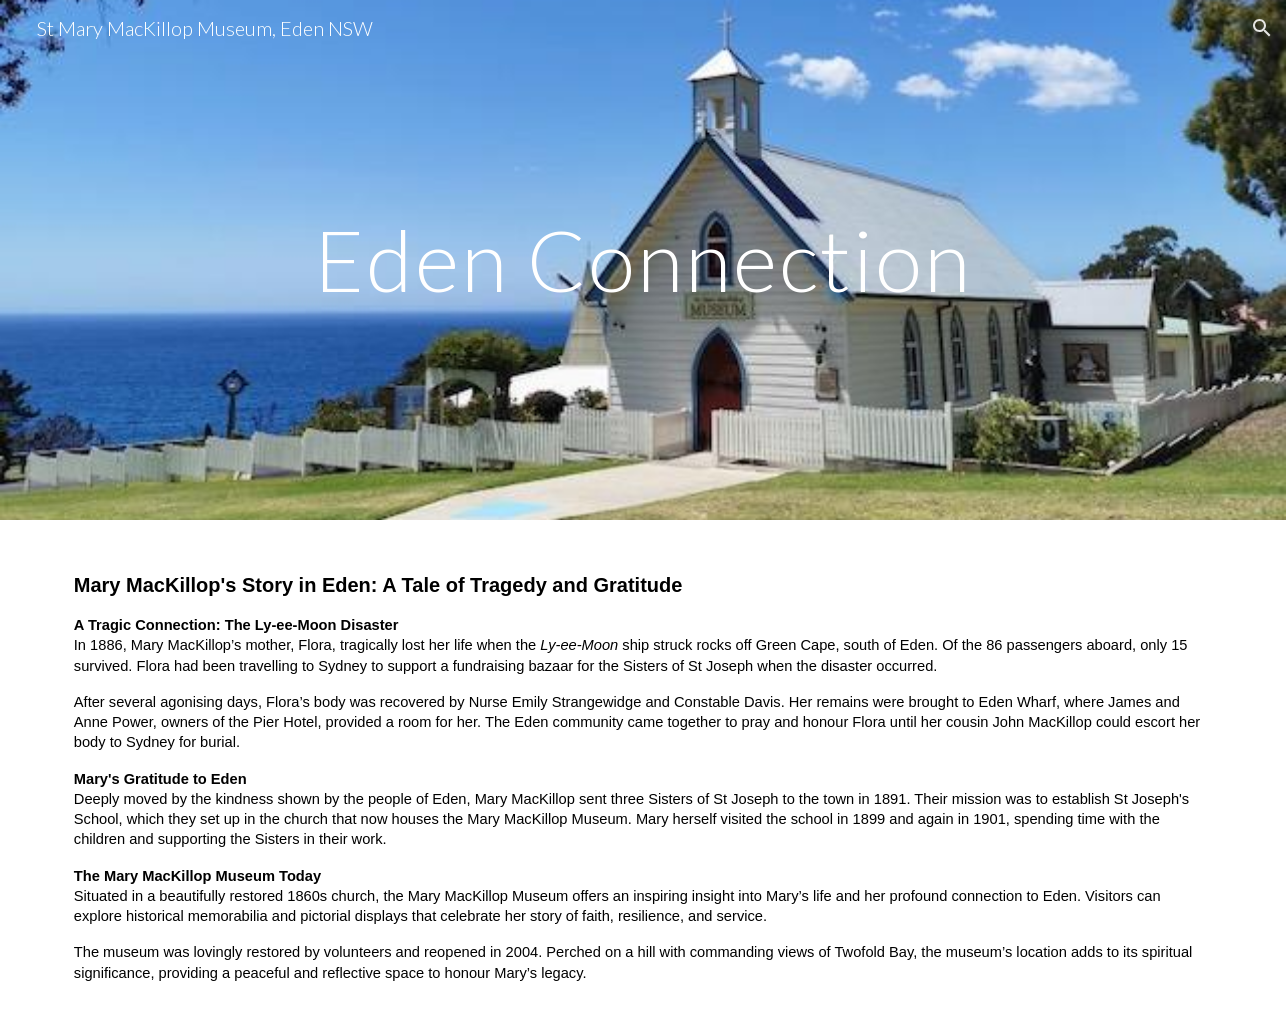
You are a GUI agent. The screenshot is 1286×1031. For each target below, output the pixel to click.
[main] (643, 259)
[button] (1262, 28)
